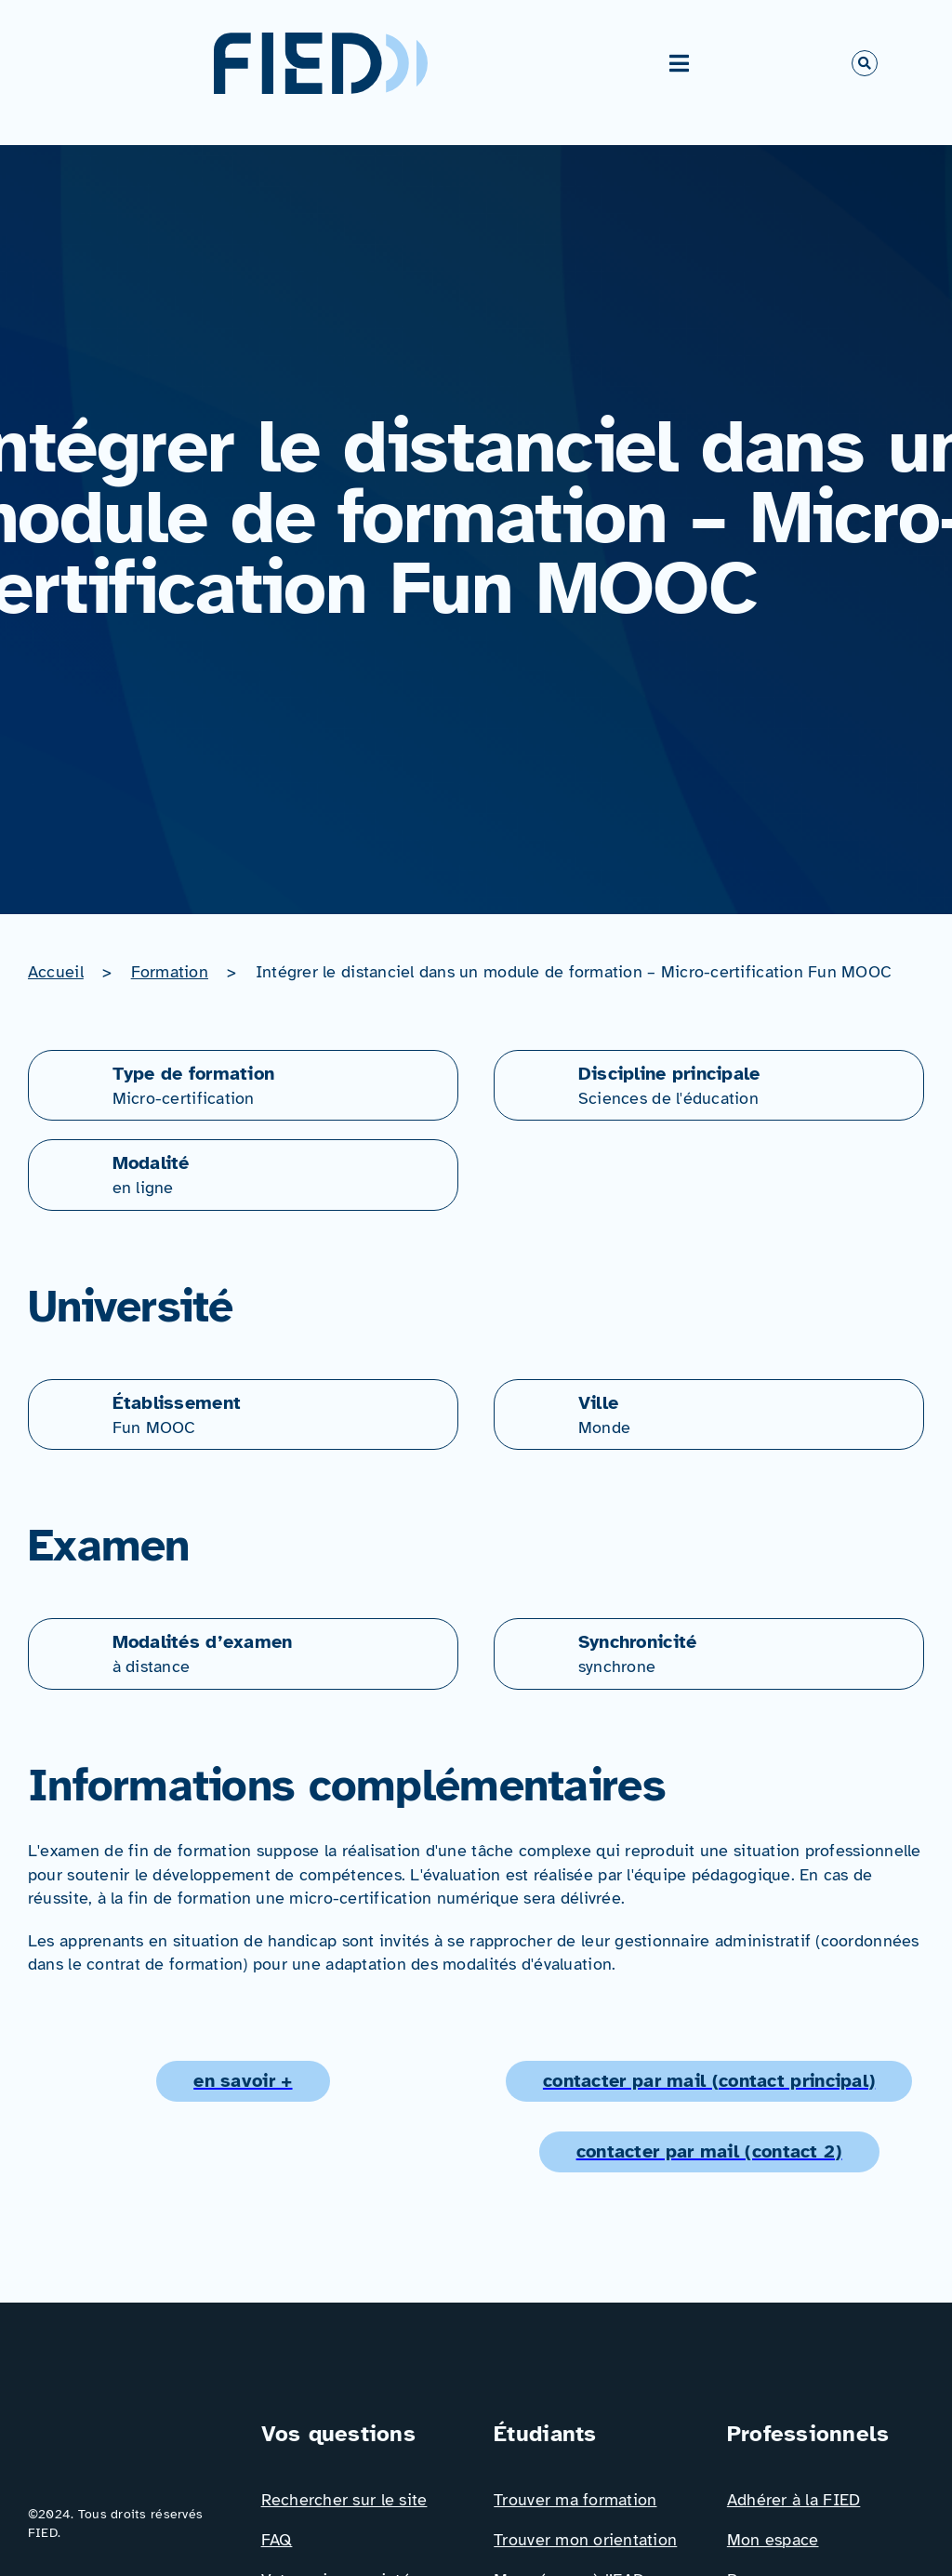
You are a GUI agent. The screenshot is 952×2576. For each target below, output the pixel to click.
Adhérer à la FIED (794, 2500)
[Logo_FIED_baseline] (126, 2425)
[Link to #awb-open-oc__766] (865, 63)
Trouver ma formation (575, 2500)
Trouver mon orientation (585, 2540)
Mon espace (773, 2540)
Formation (169, 972)
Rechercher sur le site (344, 2500)
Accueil (56, 972)
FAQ (277, 2540)
